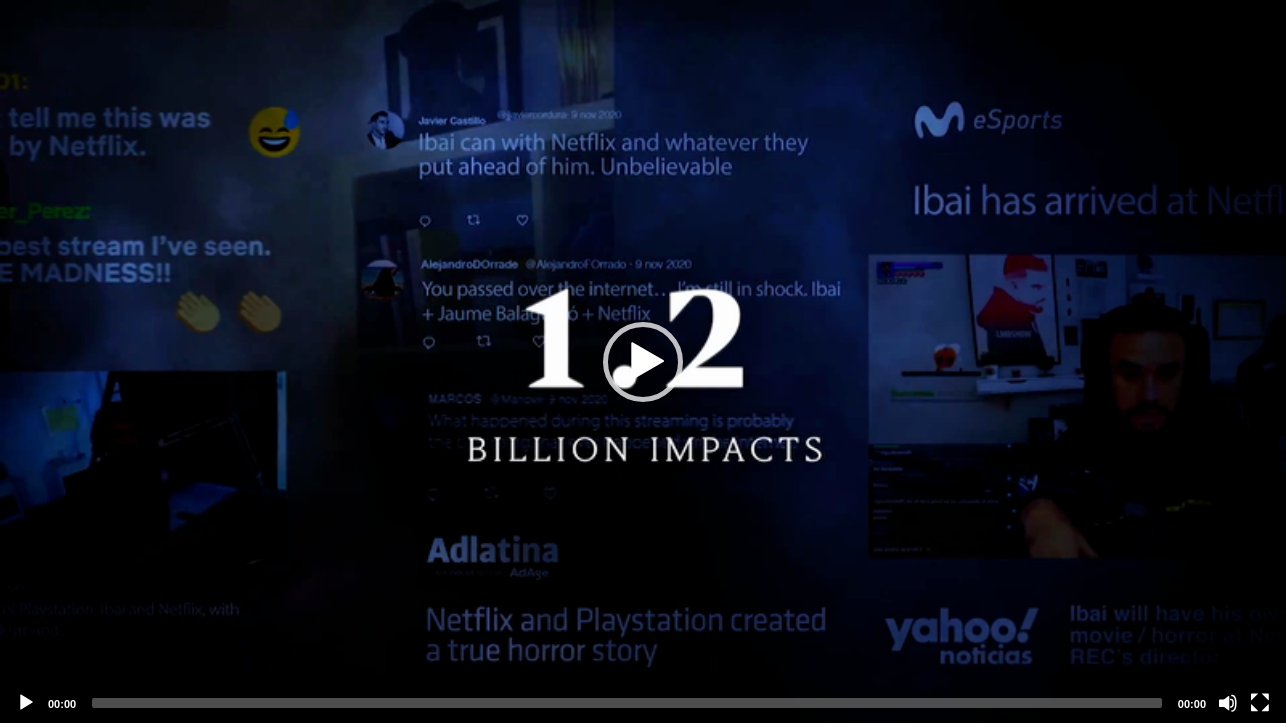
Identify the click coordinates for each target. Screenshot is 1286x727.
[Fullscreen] (1260, 703)
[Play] (26, 703)
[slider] (627, 703)
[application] (643, 361)
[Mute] (1228, 703)
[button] (643, 362)
